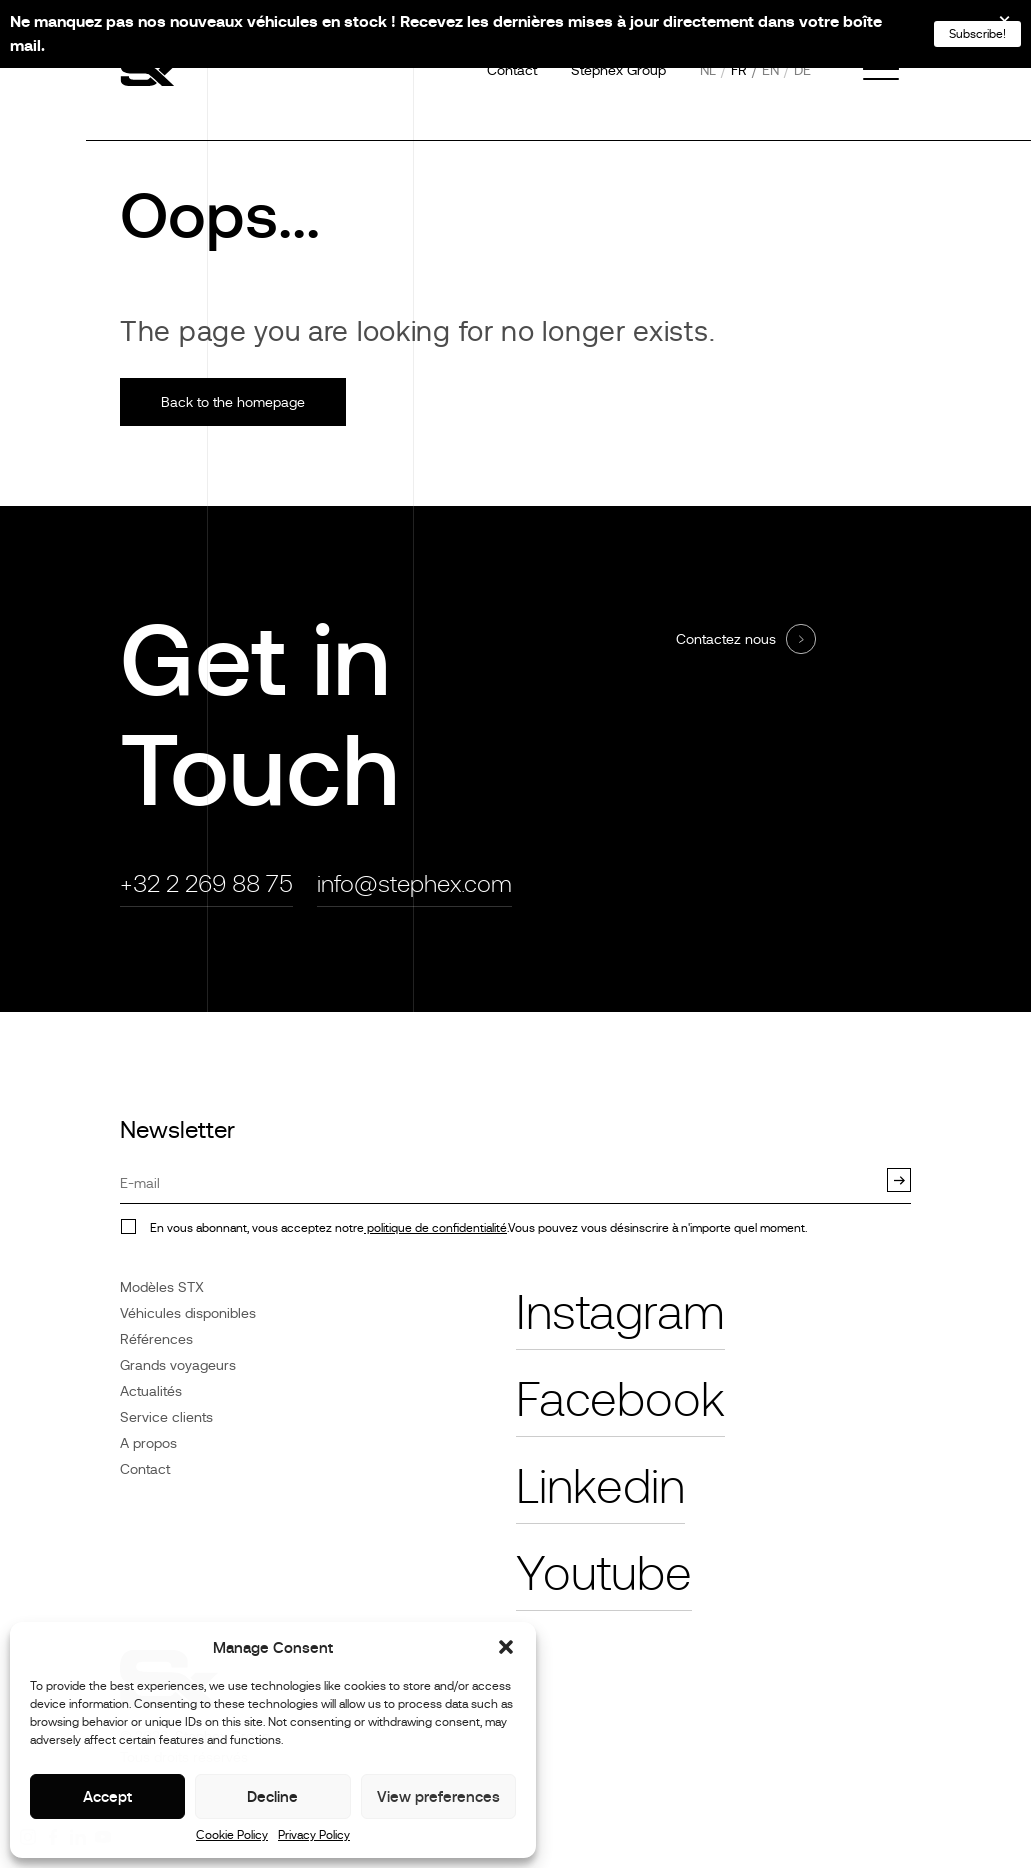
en (770, 70)
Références (156, 1339)
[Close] (991, 28)
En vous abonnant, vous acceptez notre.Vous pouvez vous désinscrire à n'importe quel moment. (478, 1228)
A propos (148, 1443)
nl (708, 70)
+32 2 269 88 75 (206, 883)
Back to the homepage (233, 402)
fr (739, 70)
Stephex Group (618, 70)
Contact (512, 70)
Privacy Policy (314, 1835)
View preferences (438, 1796)
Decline (272, 1796)
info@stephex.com (414, 883)
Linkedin (600, 1487)
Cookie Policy (232, 1835)
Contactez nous (726, 639)
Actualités (151, 1391)
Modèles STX (162, 1287)
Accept (107, 1796)
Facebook (620, 1400)
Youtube (604, 1574)
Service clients (166, 1417)
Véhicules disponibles (188, 1313)
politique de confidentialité (435, 1228)
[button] (506, 1647)
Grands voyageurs (178, 1365)
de (802, 70)
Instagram (620, 1313)
